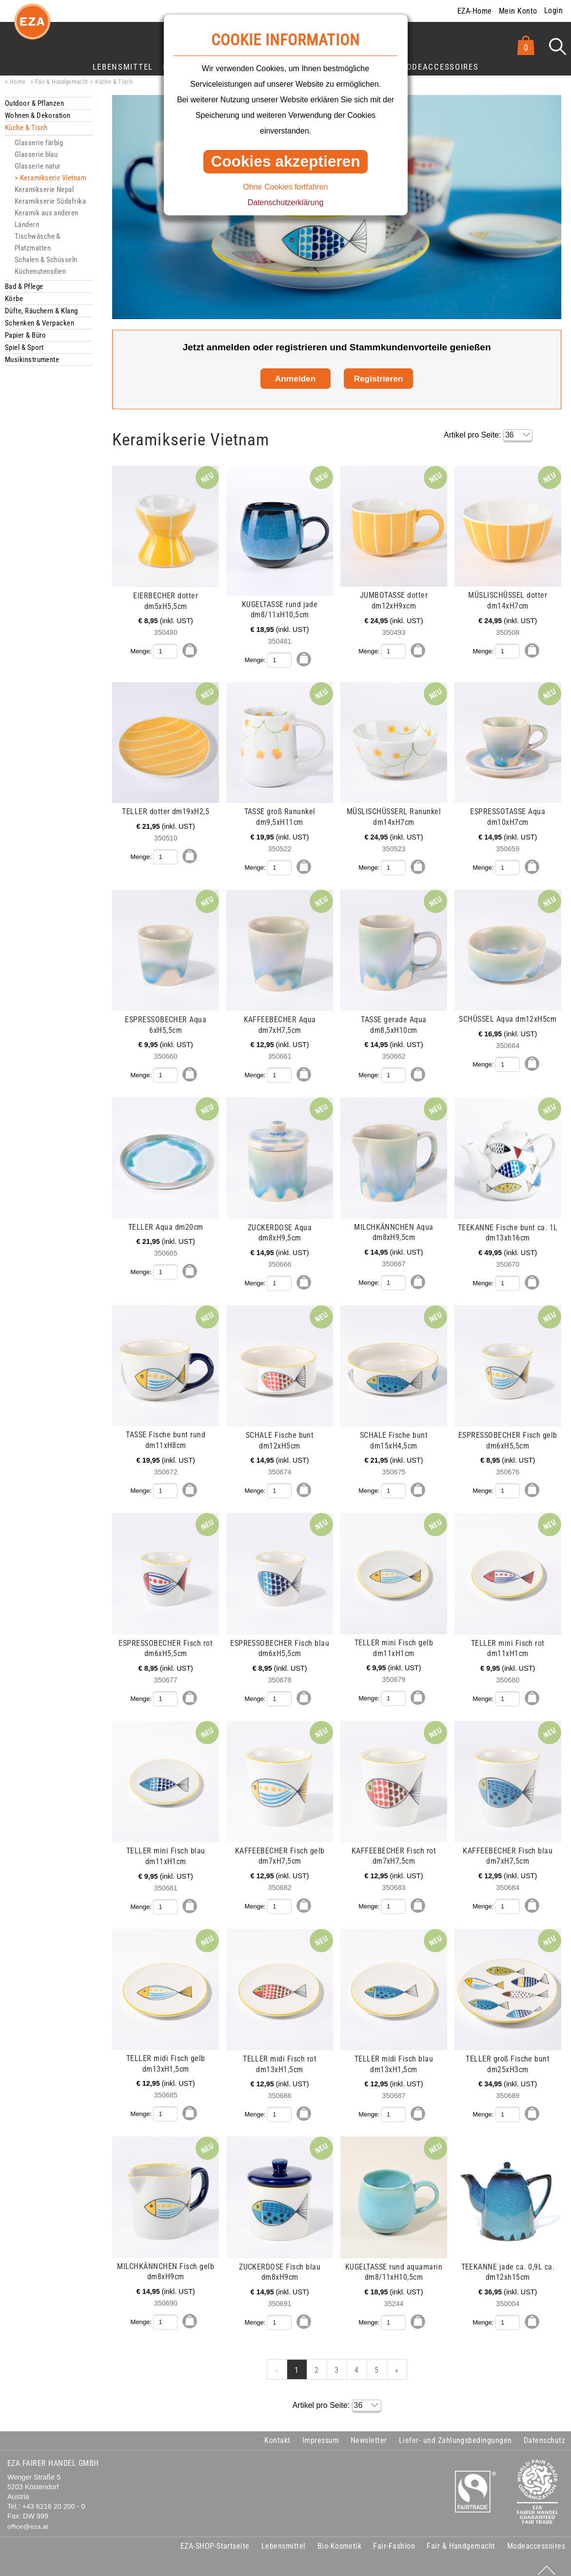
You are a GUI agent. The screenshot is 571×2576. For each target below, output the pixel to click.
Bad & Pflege (24, 286)
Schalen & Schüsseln (46, 259)
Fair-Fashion (394, 2537)
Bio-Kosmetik (339, 2537)
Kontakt (277, 2431)
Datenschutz (544, 2431)
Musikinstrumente (32, 359)
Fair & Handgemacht (61, 81)
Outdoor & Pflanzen (34, 103)
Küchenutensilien (40, 271)
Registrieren (378, 378)
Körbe (14, 298)
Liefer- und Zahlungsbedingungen (455, 2431)
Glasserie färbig (39, 142)
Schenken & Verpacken (39, 323)
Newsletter (369, 2431)
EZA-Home (474, 11)
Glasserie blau (36, 154)
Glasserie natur (38, 166)
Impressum (320, 2431)
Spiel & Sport (24, 347)
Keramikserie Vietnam (53, 177)
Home (18, 81)
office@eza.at (27, 2517)
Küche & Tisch (114, 81)
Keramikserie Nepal (44, 189)
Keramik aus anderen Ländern (47, 219)
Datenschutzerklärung (286, 202)
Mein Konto (518, 11)
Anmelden (295, 378)
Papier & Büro (25, 335)
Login (553, 10)
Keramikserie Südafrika (50, 201)
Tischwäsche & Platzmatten (37, 242)
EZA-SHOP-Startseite (215, 2537)
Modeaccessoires (438, 67)
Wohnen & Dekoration (38, 115)
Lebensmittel (123, 67)
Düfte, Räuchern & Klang (41, 310)
